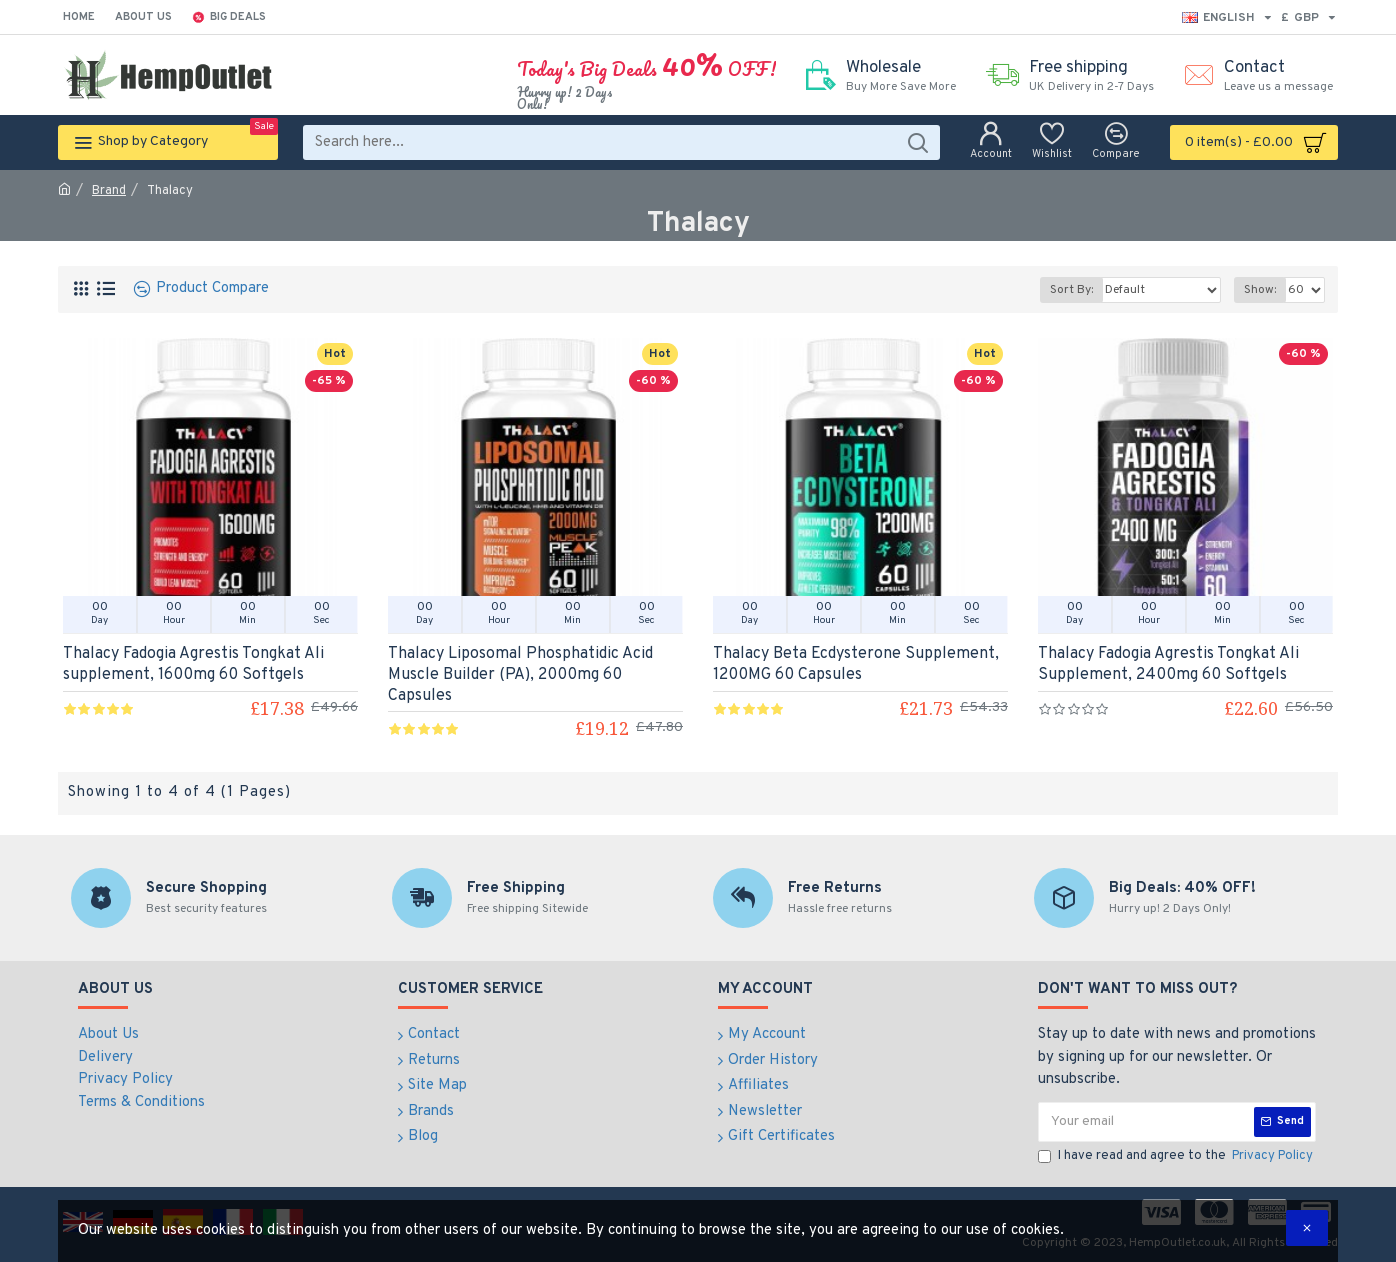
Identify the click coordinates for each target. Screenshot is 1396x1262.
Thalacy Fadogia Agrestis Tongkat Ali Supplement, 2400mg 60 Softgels (1168, 664)
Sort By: (1071, 290)
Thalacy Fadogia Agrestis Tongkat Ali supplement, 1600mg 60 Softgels (193, 664)
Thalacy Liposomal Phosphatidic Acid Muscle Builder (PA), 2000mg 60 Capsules (520, 675)
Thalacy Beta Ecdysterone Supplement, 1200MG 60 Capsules (856, 664)
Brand (109, 191)
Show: (1260, 290)
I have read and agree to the (1177, 1157)
